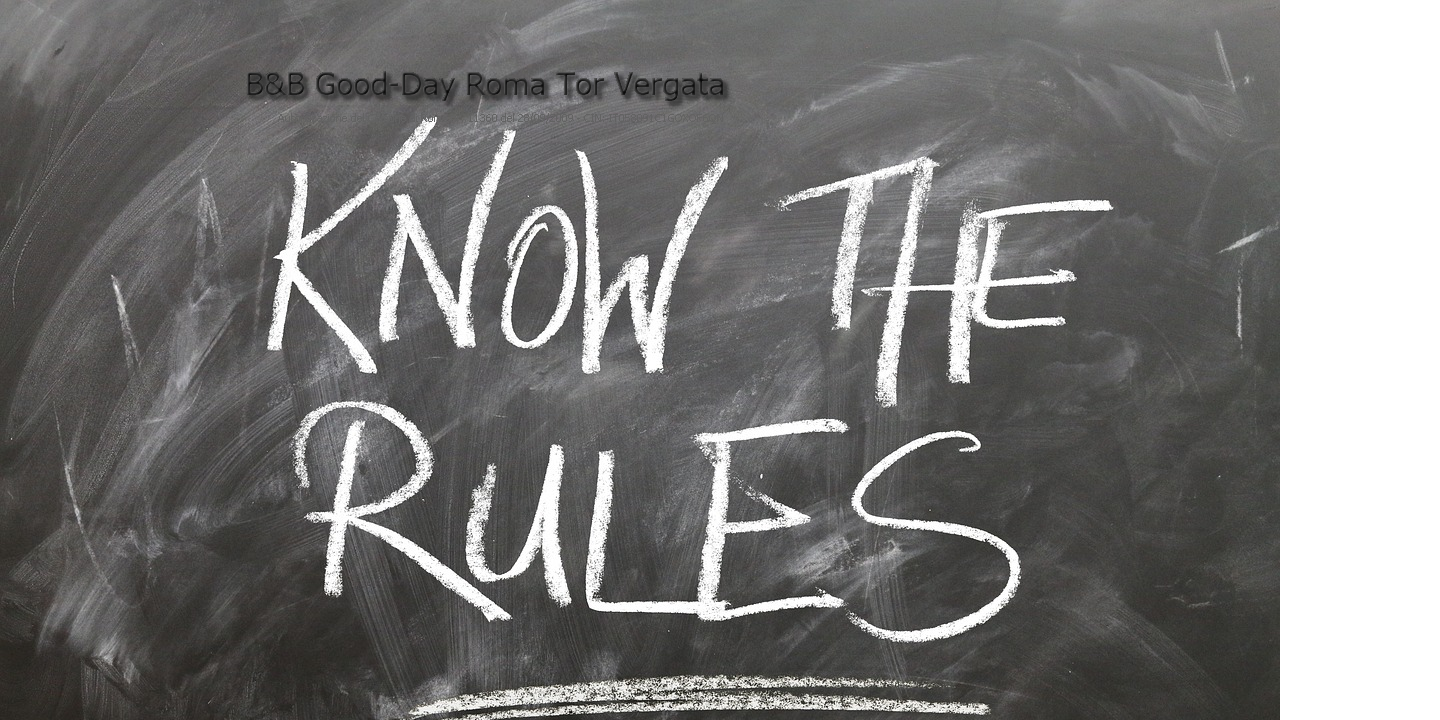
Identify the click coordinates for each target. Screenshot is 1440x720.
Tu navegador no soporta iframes (717, 507)
